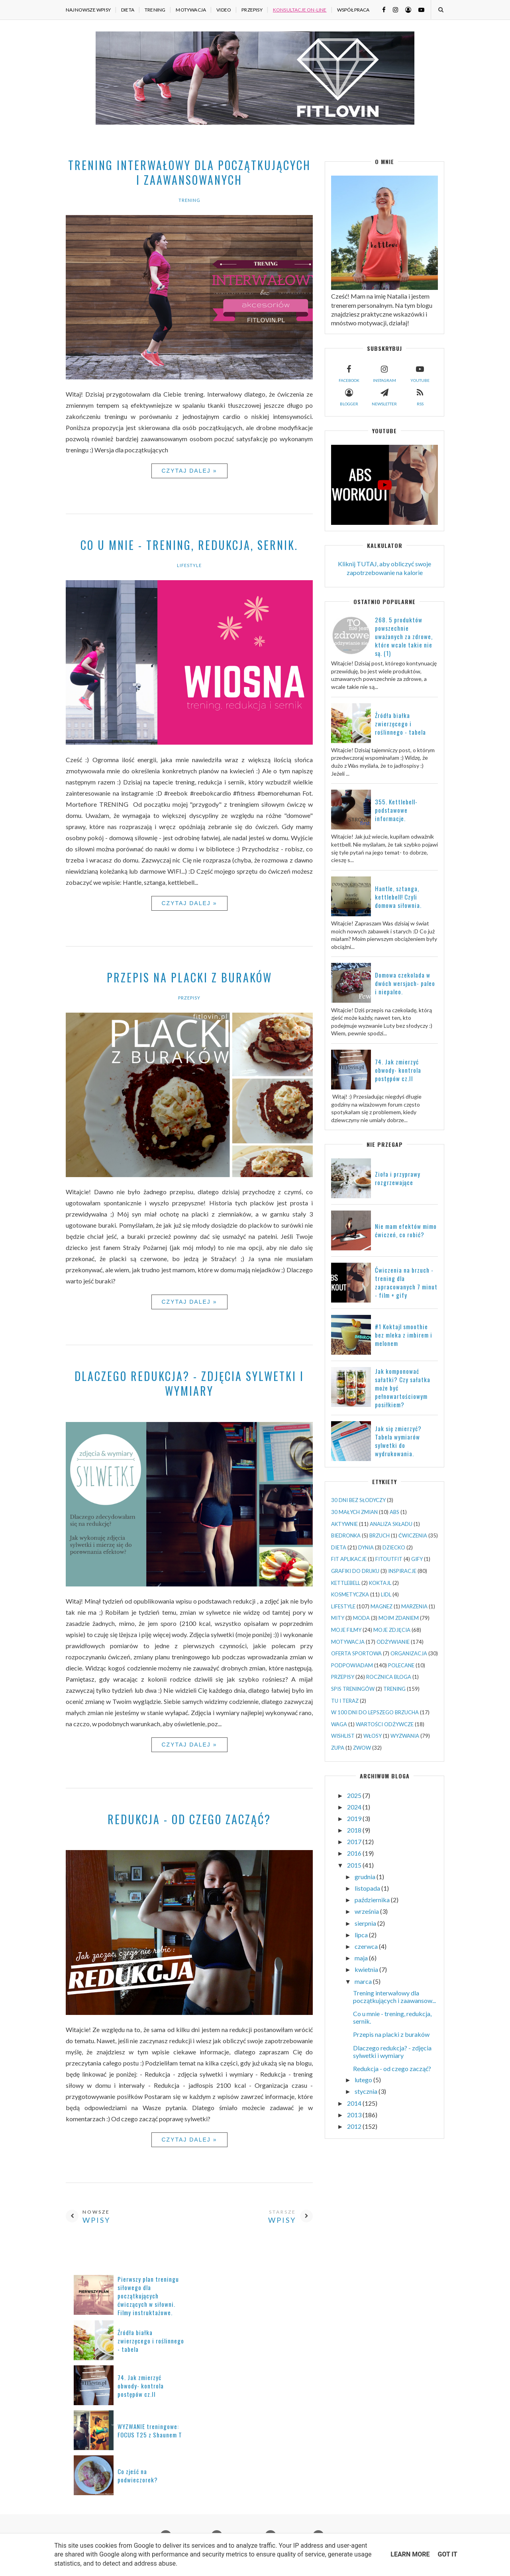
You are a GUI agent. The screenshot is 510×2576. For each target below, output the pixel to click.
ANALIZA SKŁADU (391, 1524)
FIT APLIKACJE (349, 1559)
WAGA (339, 1724)
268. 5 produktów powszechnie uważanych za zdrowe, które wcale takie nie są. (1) (404, 636)
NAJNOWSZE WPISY (88, 10)
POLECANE (401, 1665)
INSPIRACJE (402, 1571)
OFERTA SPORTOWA (356, 1653)
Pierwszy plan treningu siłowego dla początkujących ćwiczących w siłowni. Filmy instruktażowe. (148, 2296)
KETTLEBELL (345, 1583)
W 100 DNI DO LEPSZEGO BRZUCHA (375, 1712)
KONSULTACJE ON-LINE (300, 10)
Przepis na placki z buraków (189, 977)
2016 (355, 1853)
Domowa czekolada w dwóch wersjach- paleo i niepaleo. (405, 983)
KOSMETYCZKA (350, 1594)
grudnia (366, 1876)
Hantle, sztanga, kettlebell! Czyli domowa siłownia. (398, 897)
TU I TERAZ (345, 1701)
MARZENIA (414, 1606)
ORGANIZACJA (408, 1653)
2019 (355, 1818)
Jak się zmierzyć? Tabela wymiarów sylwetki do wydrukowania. (398, 1441)
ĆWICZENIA (412, 1535)
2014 (355, 2103)
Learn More (410, 2554)
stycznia (367, 2091)
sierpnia (366, 1923)
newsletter (384, 396)
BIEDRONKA (346, 1535)
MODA (361, 1618)
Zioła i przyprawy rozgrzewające (397, 1178)
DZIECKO (393, 1547)
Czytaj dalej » (189, 470)
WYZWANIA (404, 1736)
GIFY (417, 1559)
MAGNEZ (381, 1606)
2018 (355, 1830)
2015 (355, 1865)
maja (362, 1958)
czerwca (367, 1946)
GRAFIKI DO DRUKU (355, 1571)
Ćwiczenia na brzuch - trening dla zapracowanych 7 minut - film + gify (406, 1282)
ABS (394, 1512)
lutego (364, 2079)
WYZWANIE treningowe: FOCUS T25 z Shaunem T (150, 2430)
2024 (355, 1807)
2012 (355, 2126)
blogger (349, 396)
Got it (447, 2554)
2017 (355, 1841)
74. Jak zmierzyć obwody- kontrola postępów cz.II (398, 1070)
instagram (384, 373)
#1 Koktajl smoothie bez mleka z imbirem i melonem (403, 1335)
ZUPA (337, 1748)
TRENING (155, 10)
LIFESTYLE (189, 565)
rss (420, 396)
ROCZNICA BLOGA (388, 1677)
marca (364, 1981)
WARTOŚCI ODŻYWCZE (385, 1724)
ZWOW (362, 1748)
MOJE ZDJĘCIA (391, 1630)
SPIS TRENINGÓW (353, 1689)
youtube (420, 373)
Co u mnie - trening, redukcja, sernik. (189, 545)
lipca (362, 1934)
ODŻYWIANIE (393, 1642)
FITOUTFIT (388, 1559)
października (373, 1899)
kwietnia (367, 1969)
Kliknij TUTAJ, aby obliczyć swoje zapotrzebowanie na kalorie (384, 568)
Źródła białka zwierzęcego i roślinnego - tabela (400, 723)
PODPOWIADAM (352, 1665)
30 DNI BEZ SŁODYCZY (358, 1500)
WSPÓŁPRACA (353, 10)
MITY (337, 1618)
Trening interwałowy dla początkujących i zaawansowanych (189, 172)
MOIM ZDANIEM (399, 1618)
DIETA (127, 10)
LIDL (386, 1594)
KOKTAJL (380, 1583)
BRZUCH (379, 1535)
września (367, 1911)
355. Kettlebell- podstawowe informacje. (396, 810)
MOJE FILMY (346, 1630)
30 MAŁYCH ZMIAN (354, 1512)
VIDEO (223, 10)
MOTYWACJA (191, 10)
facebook (349, 373)
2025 (355, 1795)
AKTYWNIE (344, 1524)
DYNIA (366, 1547)
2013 (355, 2114)
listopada (368, 1888)
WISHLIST (343, 1736)
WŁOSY (372, 1736)
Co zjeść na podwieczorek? (138, 2475)
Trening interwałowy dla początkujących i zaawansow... (394, 1996)
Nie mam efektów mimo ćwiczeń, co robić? (406, 1230)
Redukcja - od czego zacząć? (189, 1819)
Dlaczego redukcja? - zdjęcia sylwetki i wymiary (189, 1383)
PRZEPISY (252, 10)
